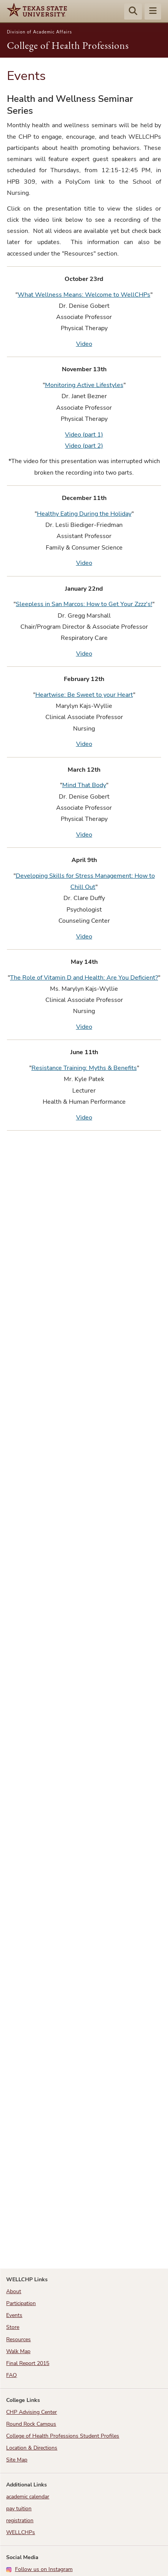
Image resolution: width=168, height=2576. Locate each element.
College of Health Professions (68, 45)
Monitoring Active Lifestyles (84, 385)
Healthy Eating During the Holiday (84, 514)
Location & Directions (31, 2447)
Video (84, 344)
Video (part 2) (84, 446)
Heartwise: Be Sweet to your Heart (84, 695)
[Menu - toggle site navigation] (153, 11)
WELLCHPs (20, 2532)
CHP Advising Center (31, 2412)
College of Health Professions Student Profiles (62, 2436)
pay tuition (19, 2508)
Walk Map (18, 2351)
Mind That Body (84, 785)
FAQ (11, 2375)
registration (19, 2520)
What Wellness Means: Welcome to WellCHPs (84, 295)
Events (14, 2315)
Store (12, 2327)
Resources (18, 2339)
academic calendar (27, 2496)
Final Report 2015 (27, 2363)
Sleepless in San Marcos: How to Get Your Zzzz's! (84, 604)
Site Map (16, 2459)
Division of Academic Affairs (39, 32)
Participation (21, 2303)
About (13, 2291)
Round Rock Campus (31, 2424)
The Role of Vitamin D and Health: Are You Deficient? (84, 977)
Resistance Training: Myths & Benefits (84, 1068)
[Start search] (133, 11)
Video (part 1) (84, 434)
